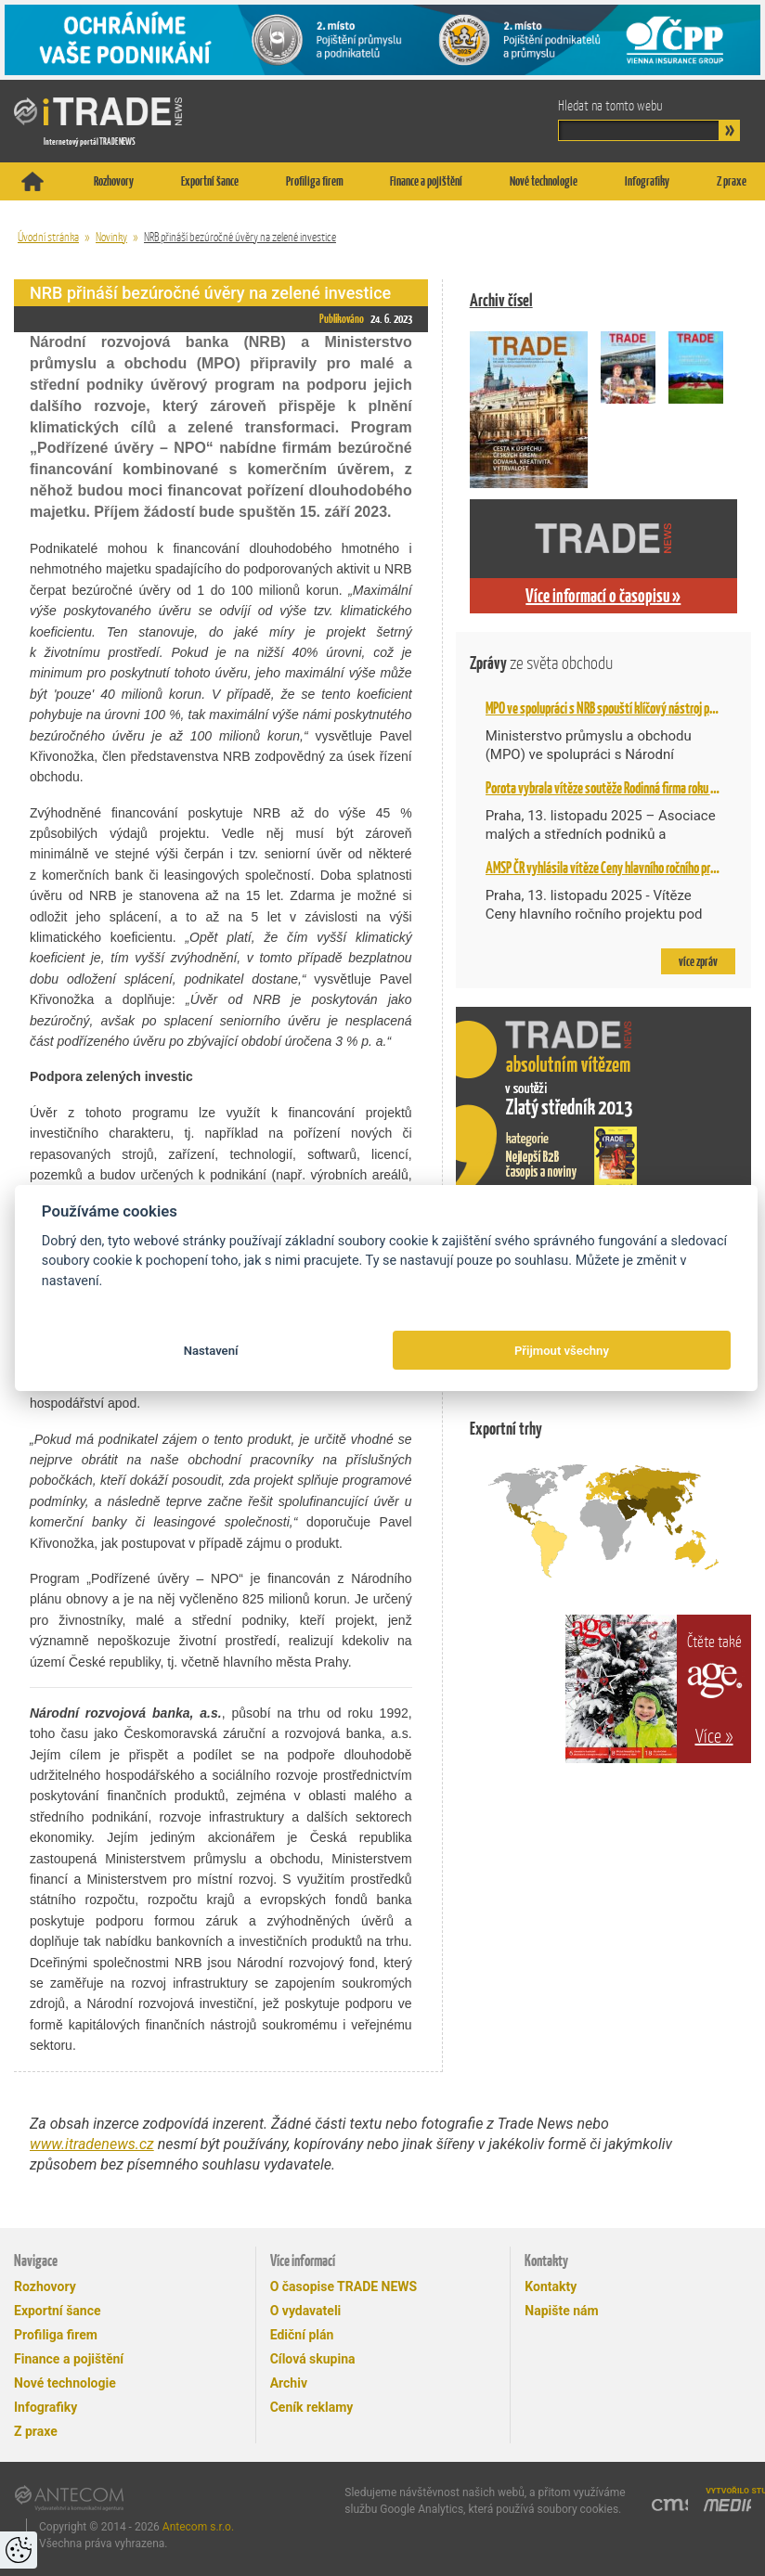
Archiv (288, 2383)
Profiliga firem (315, 181)
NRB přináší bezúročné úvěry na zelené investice (240, 237)
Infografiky (647, 181)
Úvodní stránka (48, 237)
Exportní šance (210, 181)
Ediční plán (302, 2334)
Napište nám (561, 2310)
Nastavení (211, 1351)
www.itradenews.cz (92, 2144)
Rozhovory (114, 181)
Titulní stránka (32, 181)
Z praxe (731, 181)
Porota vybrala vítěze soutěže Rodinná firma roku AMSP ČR (617, 788)
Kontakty (551, 2286)
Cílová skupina (313, 2358)
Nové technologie (543, 181)
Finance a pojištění (426, 181)
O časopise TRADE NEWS (344, 2286)
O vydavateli (306, 2310)
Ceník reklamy (312, 2407)
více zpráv (698, 961)
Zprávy (541, 663)
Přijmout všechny (561, 1351)
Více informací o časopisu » (603, 596)
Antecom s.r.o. (198, 2526)
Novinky (111, 237)
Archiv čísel (501, 300)
